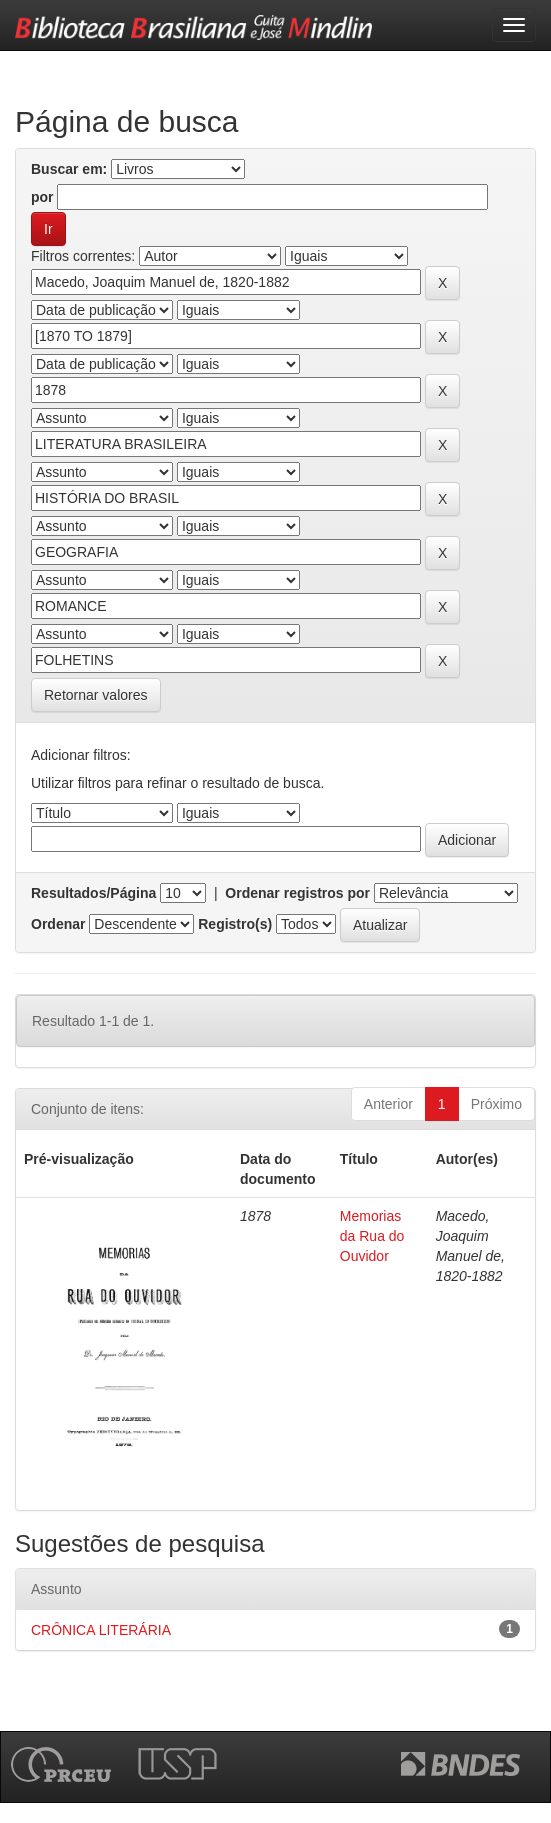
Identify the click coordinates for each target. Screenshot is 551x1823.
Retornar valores (96, 695)
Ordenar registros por (297, 893)
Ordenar (58, 924)
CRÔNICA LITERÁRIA (101, 1630)
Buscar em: (69, 169)
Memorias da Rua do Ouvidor (372, 1236)
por (42, 197)
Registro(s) (235, 924)
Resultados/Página (93, 893)
